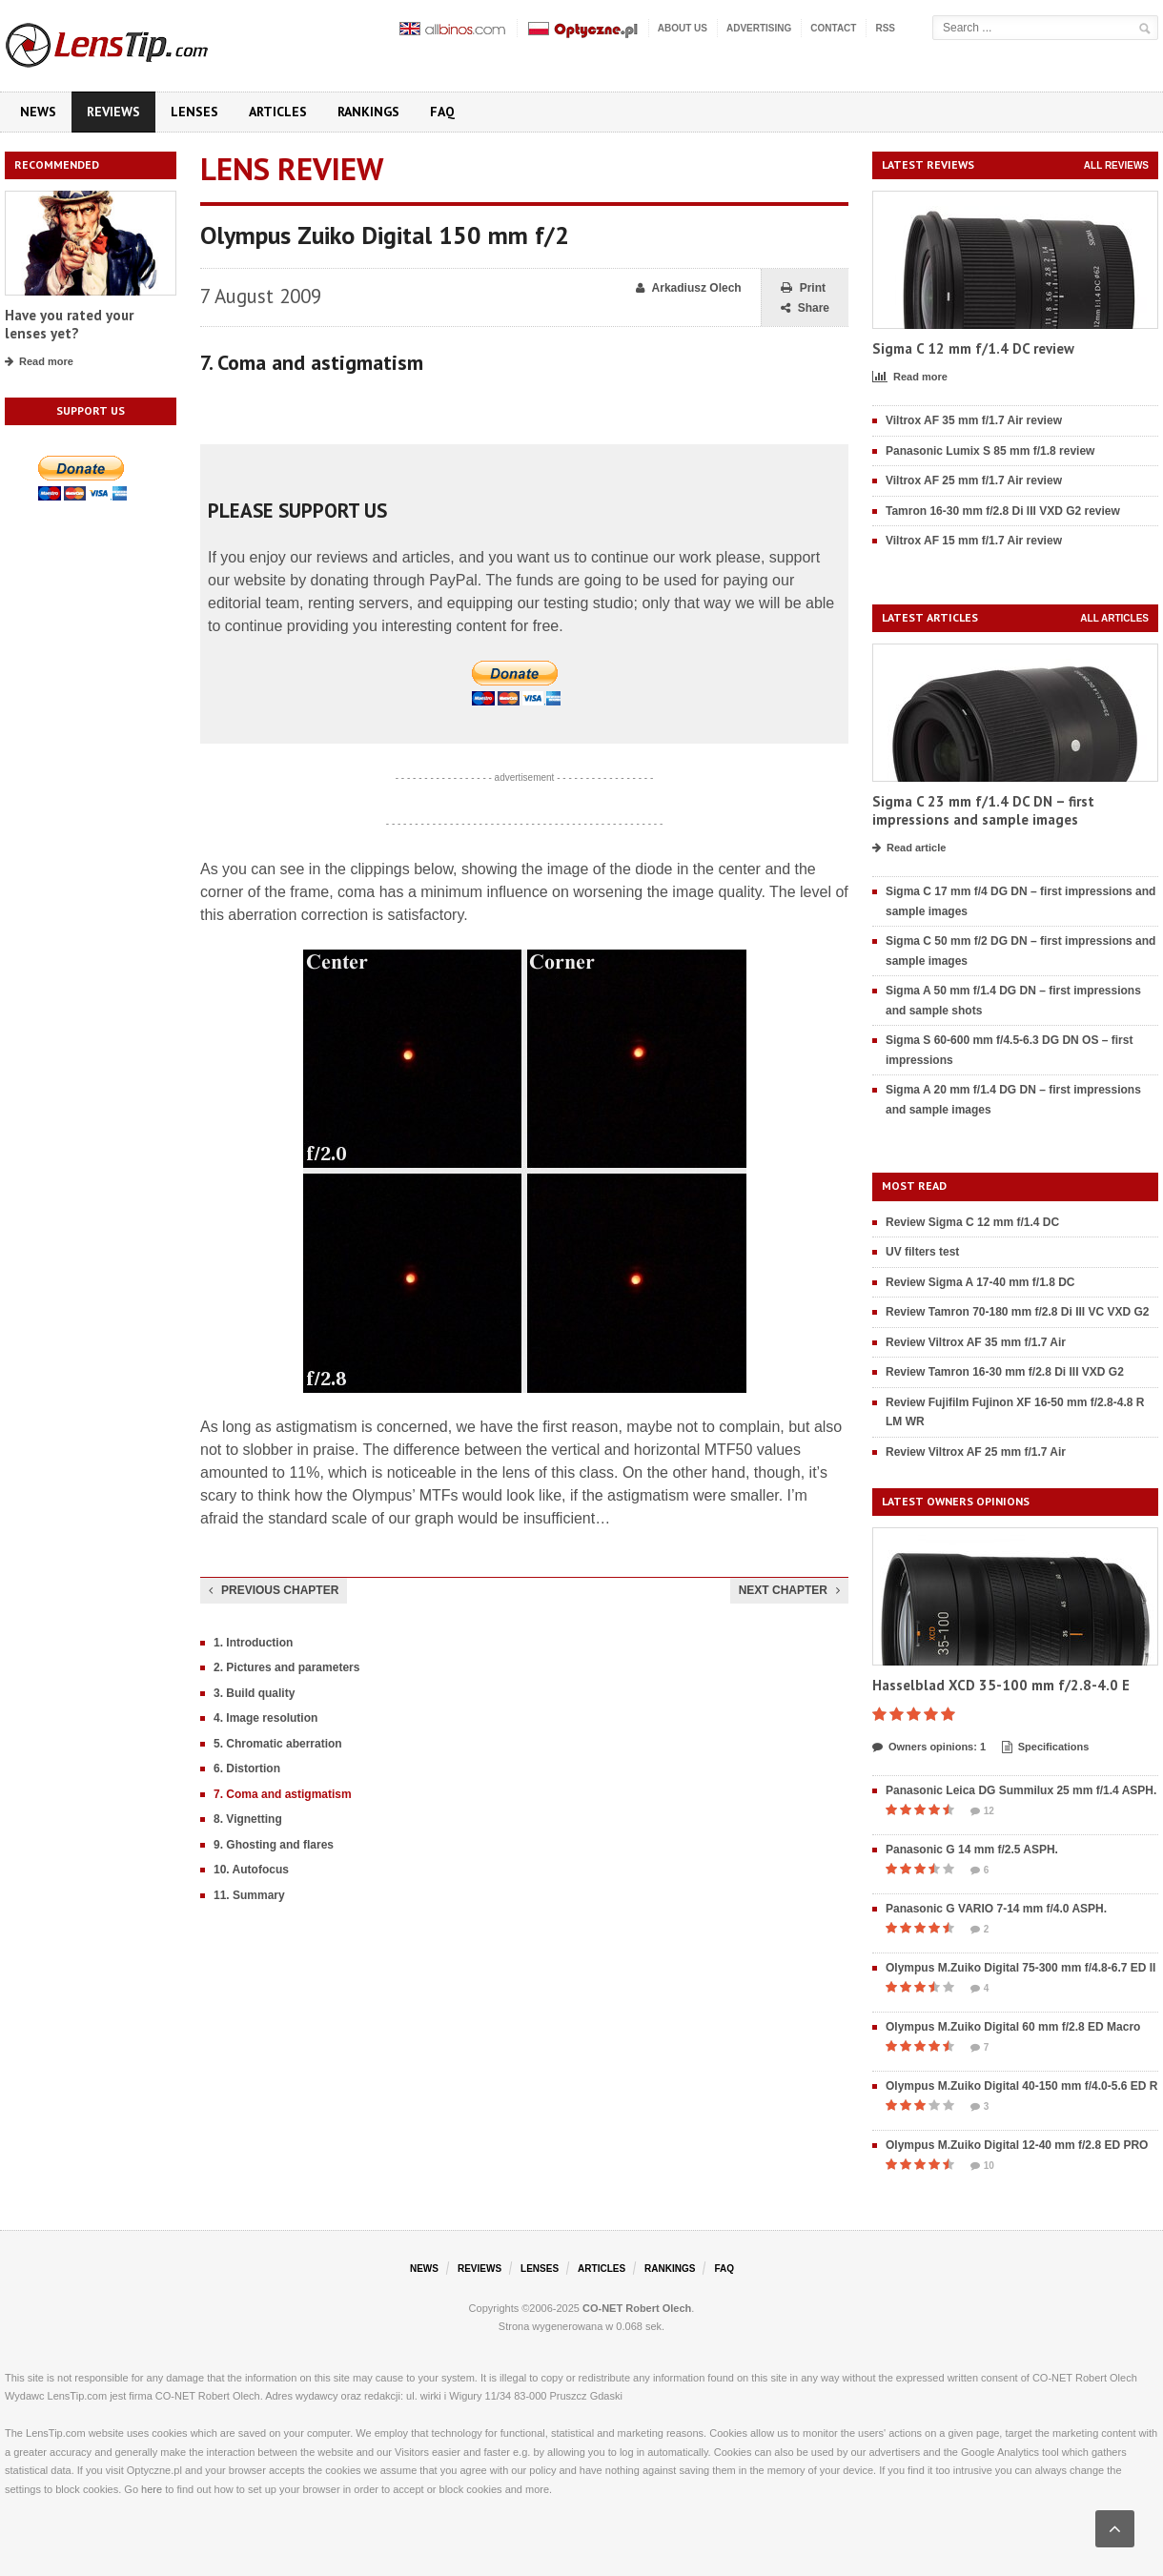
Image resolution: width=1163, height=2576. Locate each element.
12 (982, 1811)
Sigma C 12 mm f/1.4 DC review (973, 348)
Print (803, 288)
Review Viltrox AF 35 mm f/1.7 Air (976, 1342)
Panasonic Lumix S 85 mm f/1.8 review (990, 451)
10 (982, 2166)
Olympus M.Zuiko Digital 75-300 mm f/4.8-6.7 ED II (1020, 1967)
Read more (39, 362)
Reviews (113, 111)
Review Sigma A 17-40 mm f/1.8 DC (980, 1282)
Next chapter (789, 1590)
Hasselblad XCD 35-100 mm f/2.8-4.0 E (1001, 1685)
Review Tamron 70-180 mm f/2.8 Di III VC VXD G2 (1018, 1312)
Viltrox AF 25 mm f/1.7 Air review (974, 480)
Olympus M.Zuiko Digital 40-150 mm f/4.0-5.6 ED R (1021, 2086)
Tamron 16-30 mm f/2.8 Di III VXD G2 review (1003, 511)
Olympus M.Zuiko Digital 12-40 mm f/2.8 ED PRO (1017, 2145)
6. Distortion (247, 1768)
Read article (909, 848)
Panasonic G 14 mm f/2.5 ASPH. (972, 1849)
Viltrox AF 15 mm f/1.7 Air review (974, 540)
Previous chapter (273, 1590)
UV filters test (922, 1251)
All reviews (1116, 165)
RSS (885, 28)
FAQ (442, 111)
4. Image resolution (265, 1718)
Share (805, 308)
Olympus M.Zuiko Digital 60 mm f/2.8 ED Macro (1013, 2027)
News (38, 111)
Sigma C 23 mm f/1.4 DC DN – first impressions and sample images (983, 810)
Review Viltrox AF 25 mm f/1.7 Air (976, 1452)
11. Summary (249, 1895)
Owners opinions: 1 (929, 1747)
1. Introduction (253, 1642)
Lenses (194, 111)
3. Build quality (254, 1693)
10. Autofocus (251, 1869)
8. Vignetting (248, 1819)
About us (682, 28)
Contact (833, 28)
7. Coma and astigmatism (283, 1794)
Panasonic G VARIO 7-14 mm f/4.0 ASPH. (996, 1908)
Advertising (758, 28)
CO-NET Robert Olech (636, 2308)
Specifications (1046, 1747)
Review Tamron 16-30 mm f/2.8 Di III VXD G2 (1005, 1372)
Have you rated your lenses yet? (69, 324)
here (151, 2489)
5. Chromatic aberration (278, 1743)
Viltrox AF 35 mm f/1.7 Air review (974, 420)
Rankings (368, 111)
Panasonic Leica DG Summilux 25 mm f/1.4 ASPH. (1021, 1790)
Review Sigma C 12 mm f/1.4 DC (972, 1222)
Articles (278, 111)
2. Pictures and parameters (286, 1667)
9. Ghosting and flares (274, 1844)
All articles (1114, 618)
